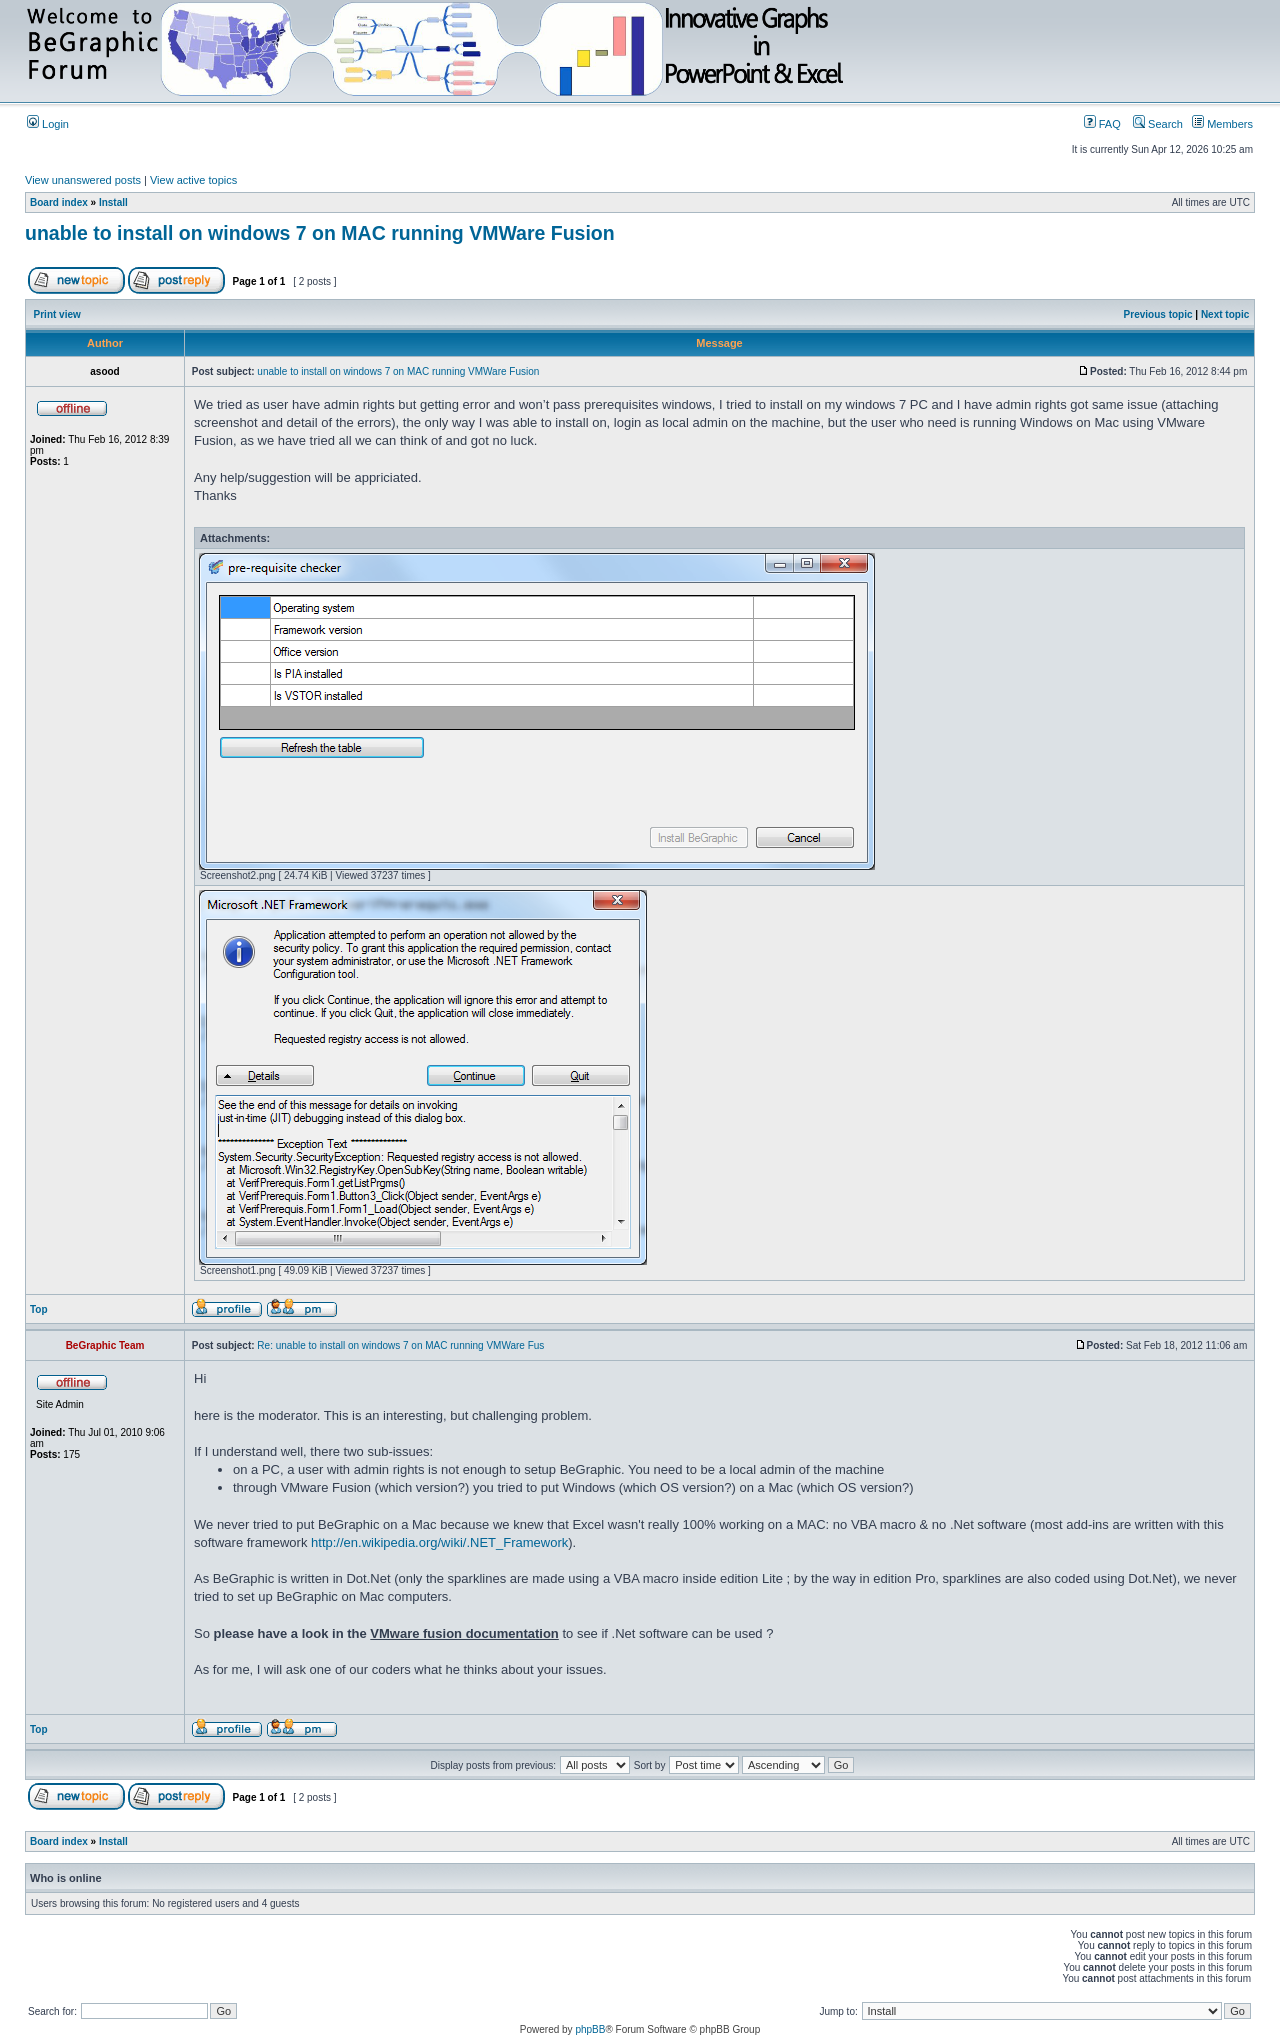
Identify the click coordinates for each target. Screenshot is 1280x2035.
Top (39, 1309)
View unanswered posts (83, 180)
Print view (57, 314)
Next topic (1225, 314)
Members (1222, 124)
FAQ (1102, 124)
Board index (59, 202)
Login (48, 124)
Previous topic (1158, 314)
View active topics (193, 180)
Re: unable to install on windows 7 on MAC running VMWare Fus (400, 1345)
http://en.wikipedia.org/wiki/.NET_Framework (439, 1542)
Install (113, 202)
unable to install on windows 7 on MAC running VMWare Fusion (320, 233)
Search (1158, 124)
